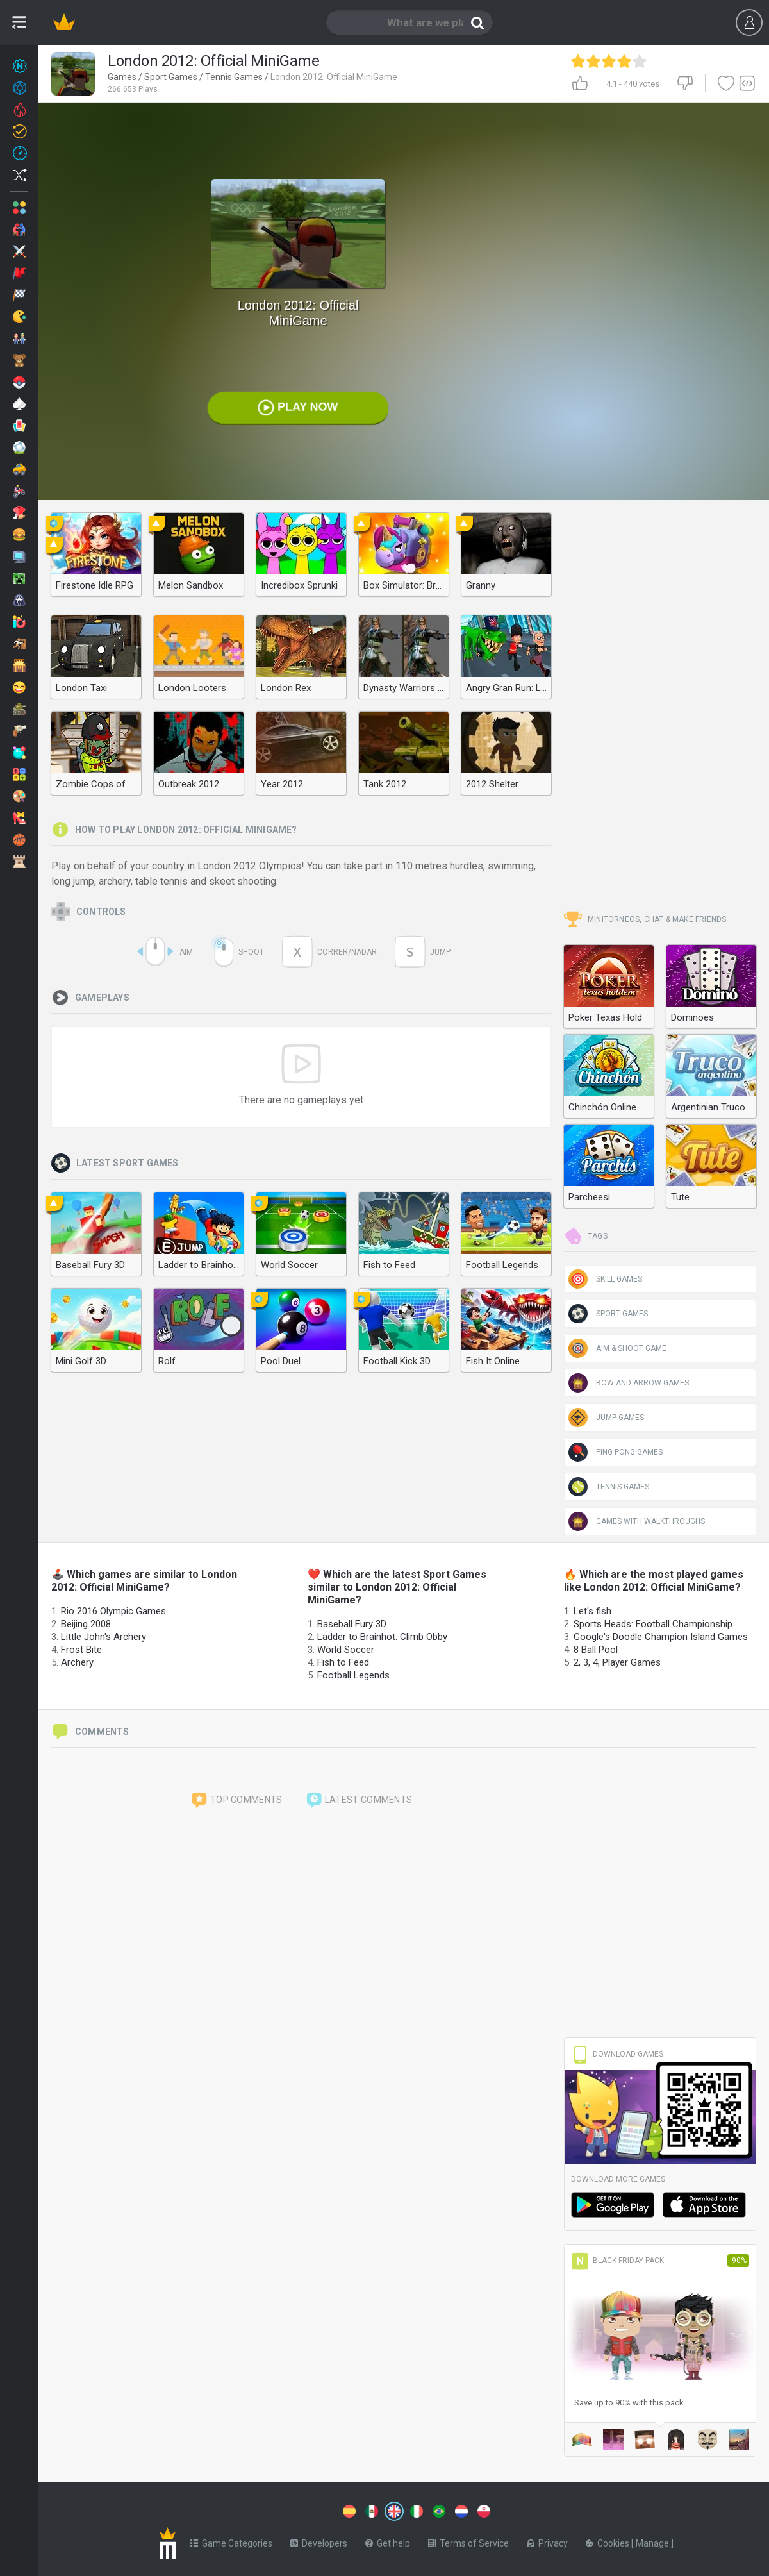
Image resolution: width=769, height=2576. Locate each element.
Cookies (608, 2541)
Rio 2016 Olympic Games (113, 1611)
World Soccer (345, 1649)
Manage (653, 2541)
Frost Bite (81, 1649)
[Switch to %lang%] (276, 2510)
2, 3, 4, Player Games (617, 1662)
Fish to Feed (343, 1662)
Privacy (547, 2541)
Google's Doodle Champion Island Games (661, 1637)
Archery (77, 1662)
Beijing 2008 (86, 1624)
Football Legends (353, 1675)
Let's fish (592, 1611)
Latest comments (359, 1800)
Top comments (236, 1800)
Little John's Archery (103, 1637)
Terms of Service (468, 2541)
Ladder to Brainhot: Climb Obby (382, 1637)
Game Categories (231, 2541)
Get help (387, 2541)
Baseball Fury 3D (351, 1624)
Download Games (617, 2054)
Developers (318, 2541)
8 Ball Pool (596, 1649)
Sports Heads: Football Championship (653, 1624)
